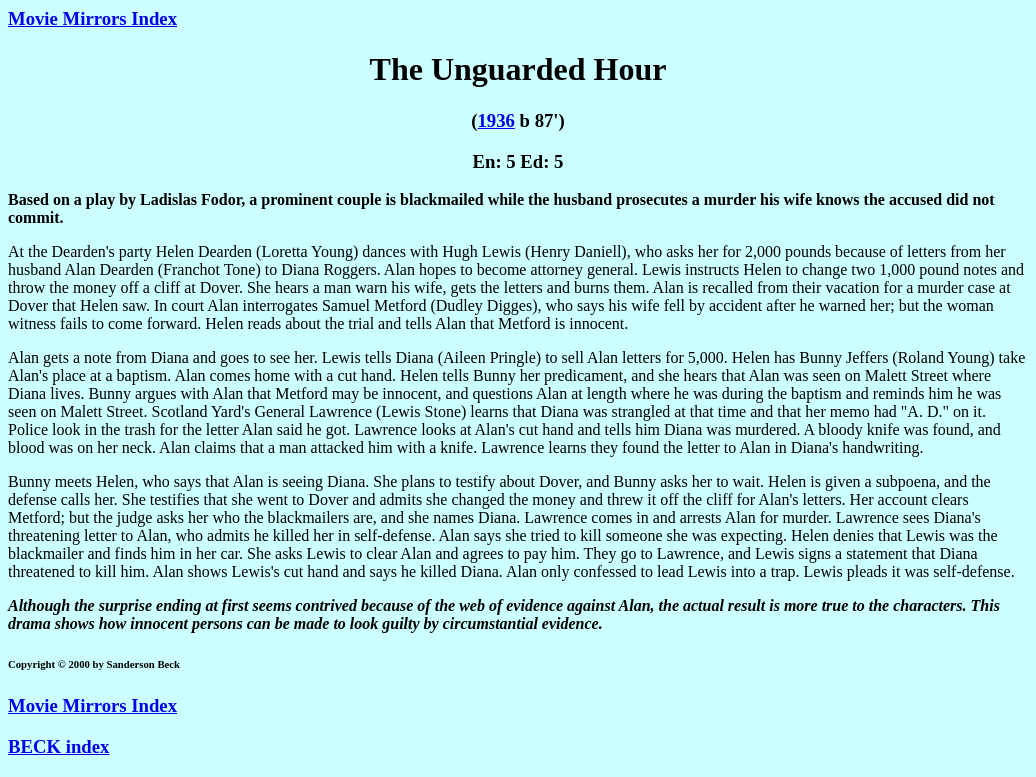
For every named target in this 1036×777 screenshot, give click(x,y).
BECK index (58, 746)
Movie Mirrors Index (92, 18)
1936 (495, 120)
